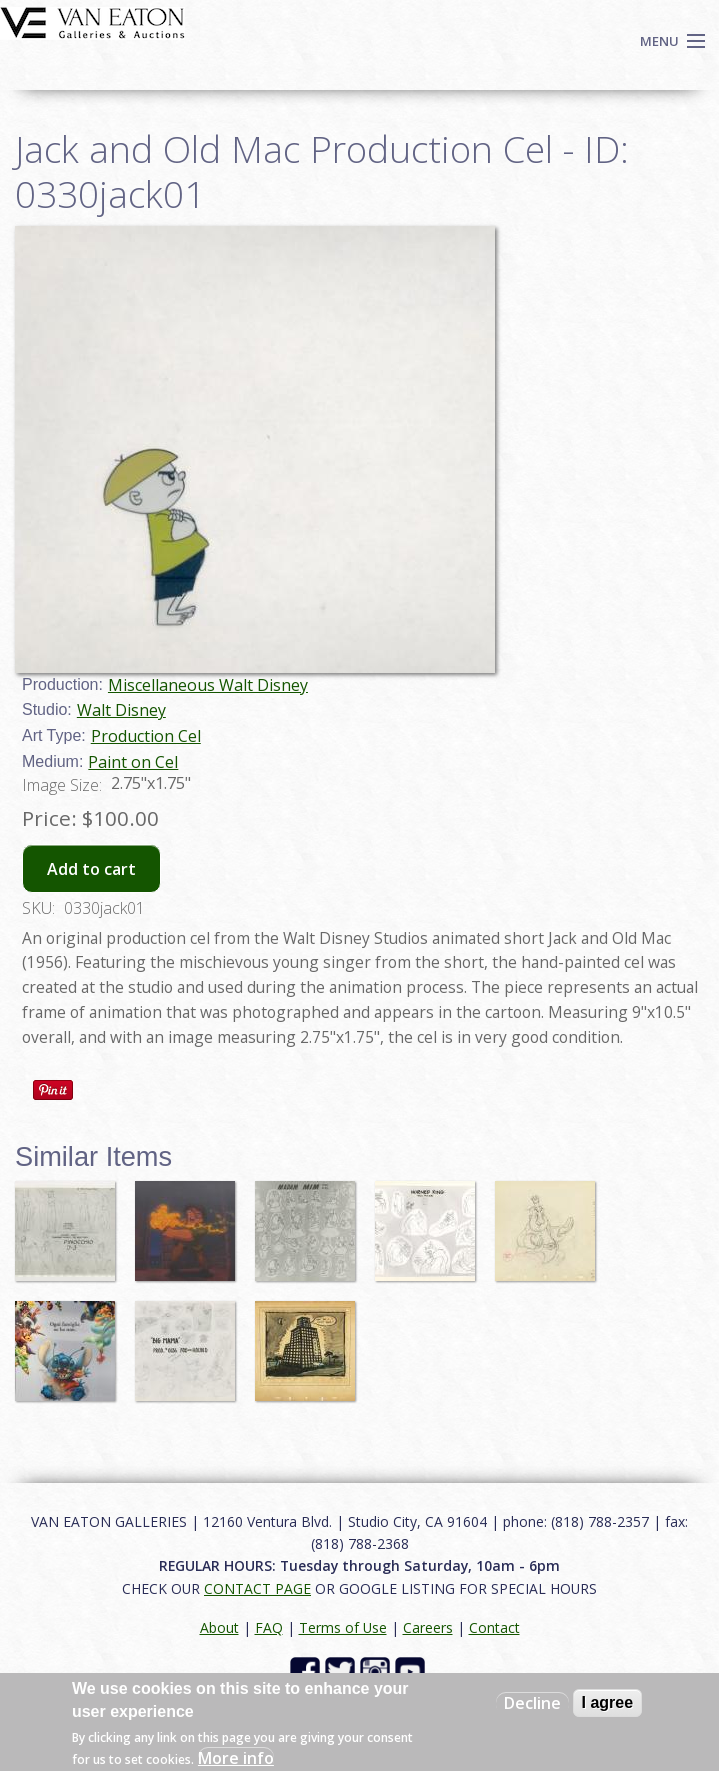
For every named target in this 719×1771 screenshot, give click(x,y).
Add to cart (91, 869)
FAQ (269, 1627)
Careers (428, 1627)
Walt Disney (121, 710)
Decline (532, 1703)
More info (236, 1758)
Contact (494, 1627)
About (219, 1627)
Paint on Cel (133, 762)
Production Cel (146, 736)
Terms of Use (343, 1627)
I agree (608, 1702)
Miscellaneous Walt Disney (208, 685)
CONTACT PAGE (257, 1588)
